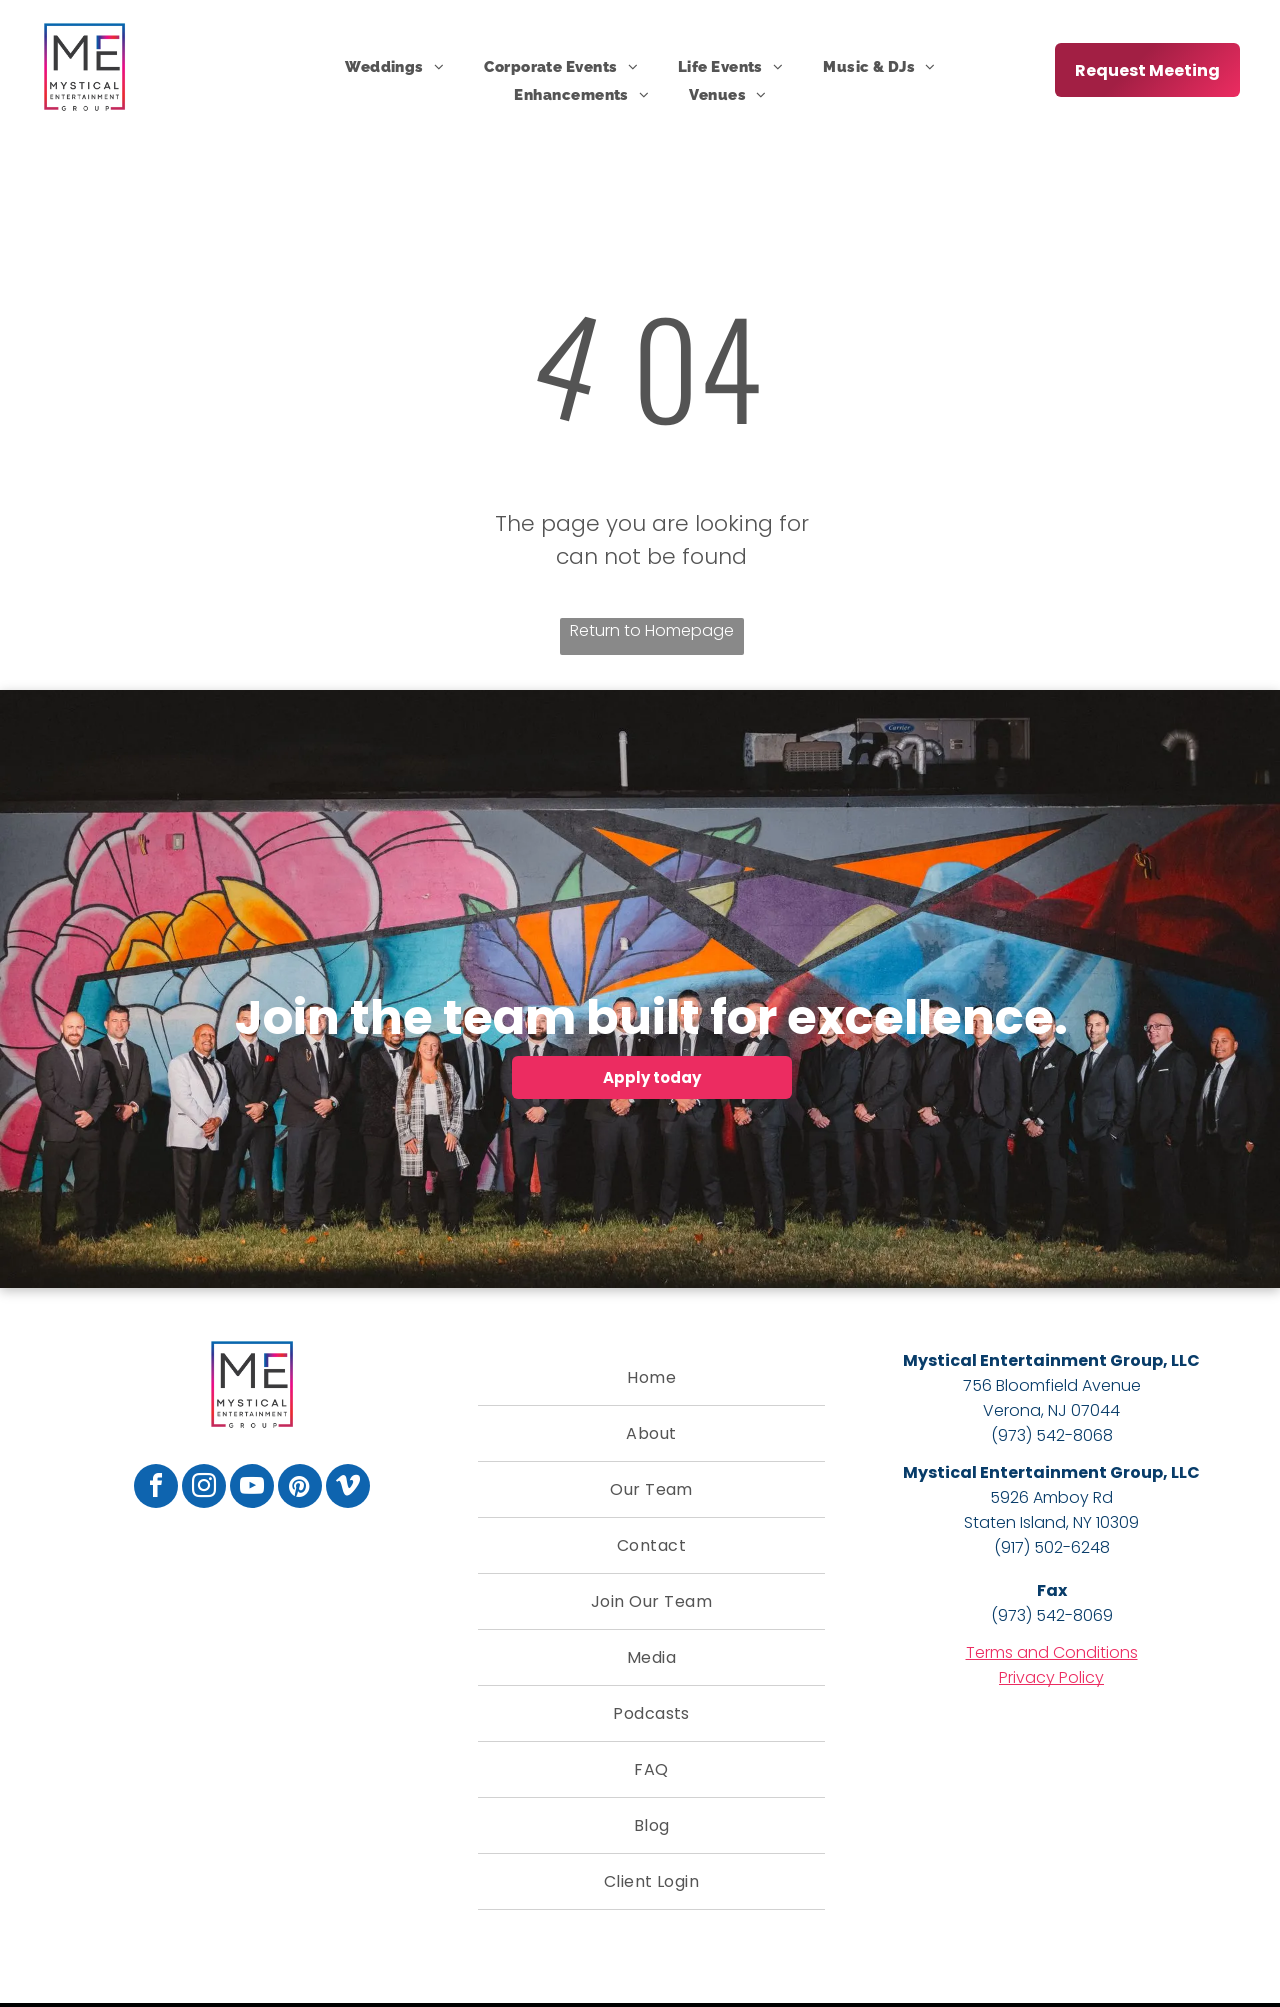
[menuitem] (394, 67)
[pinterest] (300, 1488)
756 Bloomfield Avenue (1052, 1385)
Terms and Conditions (1052, 1652)
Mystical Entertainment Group (1033, 1360)
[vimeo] (348, 1488)
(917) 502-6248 (1052, 1547)
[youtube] (252, 1488)
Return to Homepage (652, 630)
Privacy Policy (1051, 1677)
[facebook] (156, 1488)
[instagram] (204, 1488)
